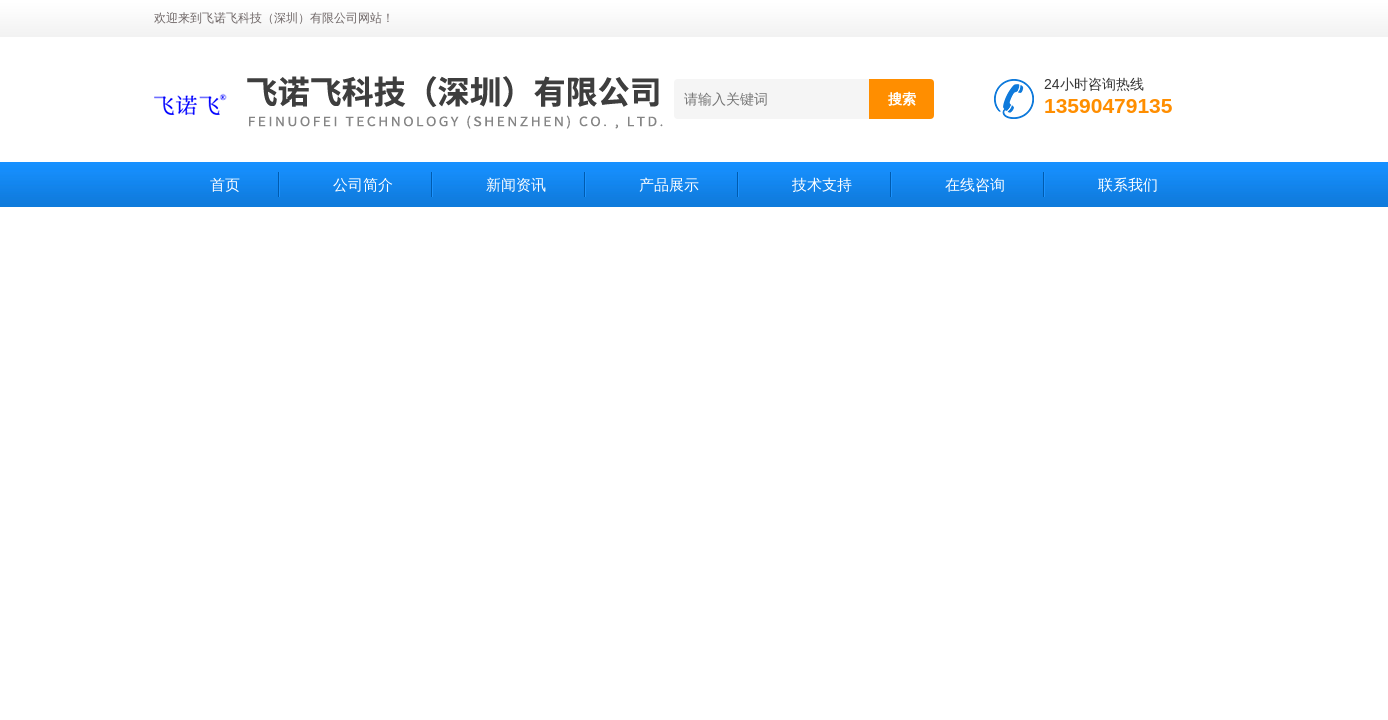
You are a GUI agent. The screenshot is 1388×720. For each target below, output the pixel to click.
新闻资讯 (516, 184)
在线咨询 (975, 184)
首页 (225, 184)
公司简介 (363, 184)
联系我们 (1128, 184)
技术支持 (822, 184)
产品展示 (669, 184)
